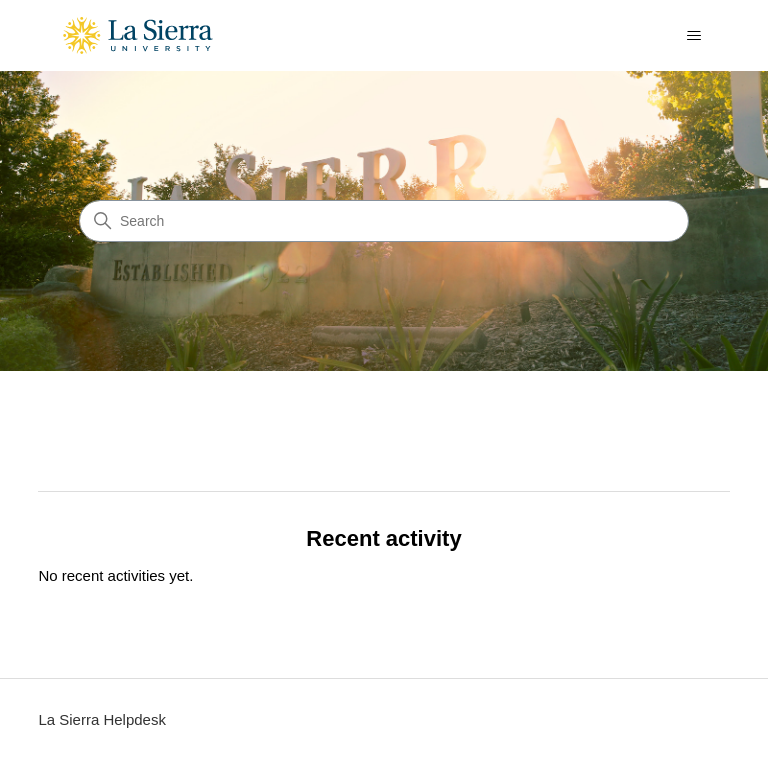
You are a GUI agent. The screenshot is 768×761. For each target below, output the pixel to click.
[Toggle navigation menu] (694, 36)
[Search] (384, 221)
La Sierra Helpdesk (102, 719)
